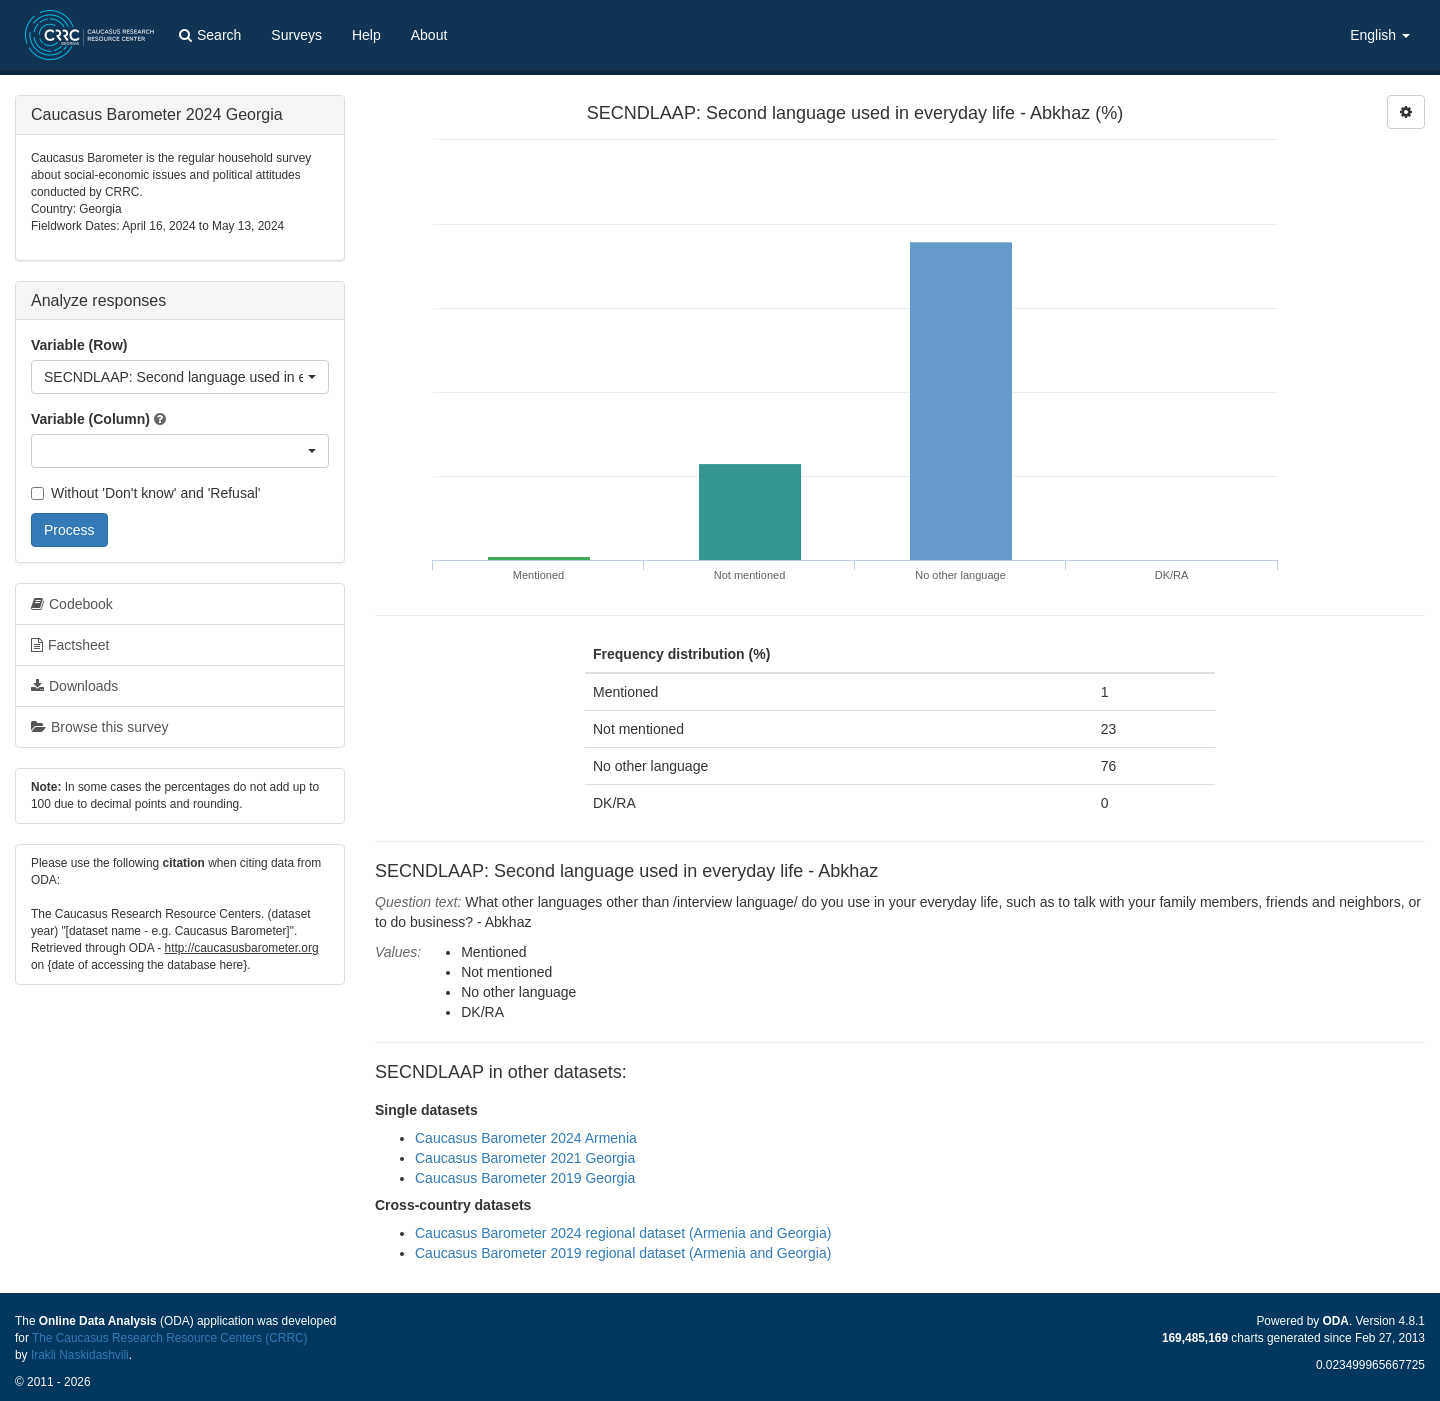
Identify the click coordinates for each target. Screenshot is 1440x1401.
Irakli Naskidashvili (80, 1355)
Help (366, 35)
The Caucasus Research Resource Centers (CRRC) (170, 1338)
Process (69, 530)
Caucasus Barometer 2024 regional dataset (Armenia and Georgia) (623, 1233)
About (429, 35)
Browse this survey (99, 727)
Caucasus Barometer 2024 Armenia (526, 1138)
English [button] (1380, 35)
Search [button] (210, 35)
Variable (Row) (79, 345)
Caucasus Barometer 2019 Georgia (525, 1178)
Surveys (296, 35)
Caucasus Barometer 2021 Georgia (525, 1158)
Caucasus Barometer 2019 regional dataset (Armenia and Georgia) (623, 1253)
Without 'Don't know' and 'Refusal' (145, 493)
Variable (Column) (90, 419)
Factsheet (70, 645)
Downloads (74, 686)
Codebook (72, 604)
